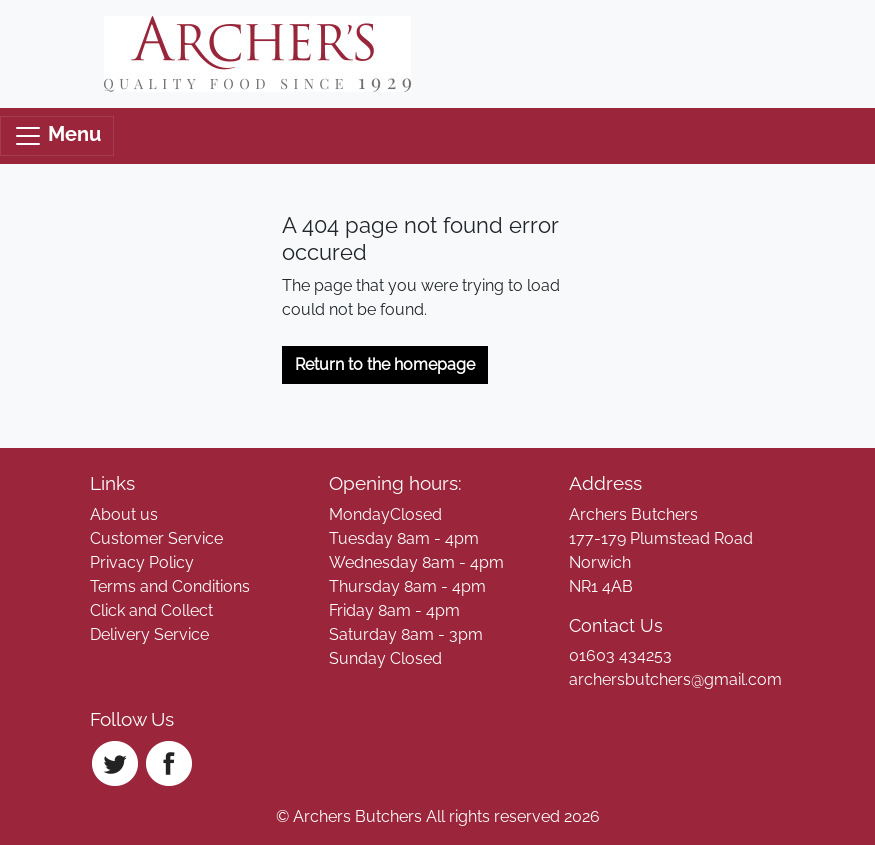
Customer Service (156, 538)
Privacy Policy (142, 562)
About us (124, 514)
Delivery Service (149, 634)
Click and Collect (151, 610)
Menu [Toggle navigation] (57, 136)
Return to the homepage (385, 364)
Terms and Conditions (170, 586)
